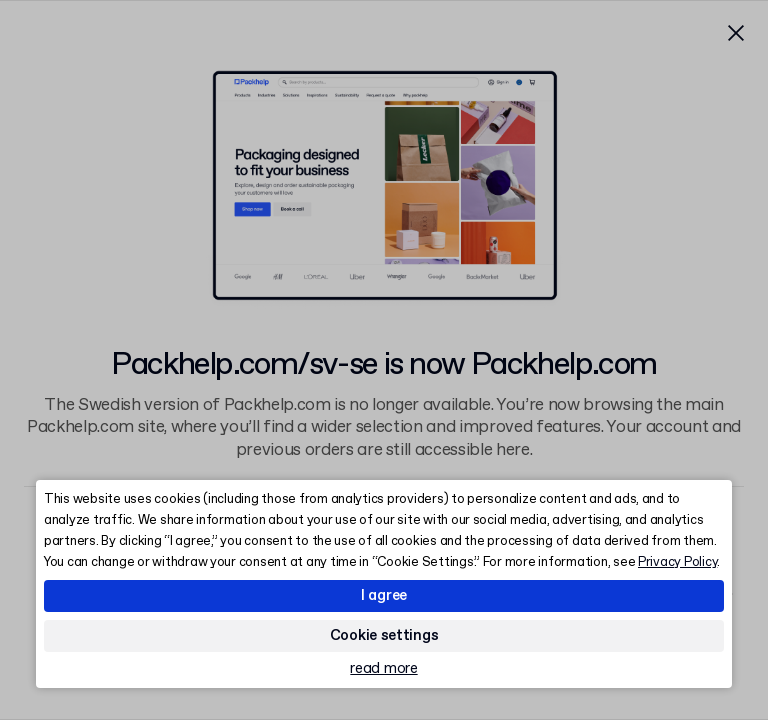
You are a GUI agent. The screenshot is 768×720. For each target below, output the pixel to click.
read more (383, 669)
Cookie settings (384, 636)
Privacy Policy (677, 562)
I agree (384, 596)
